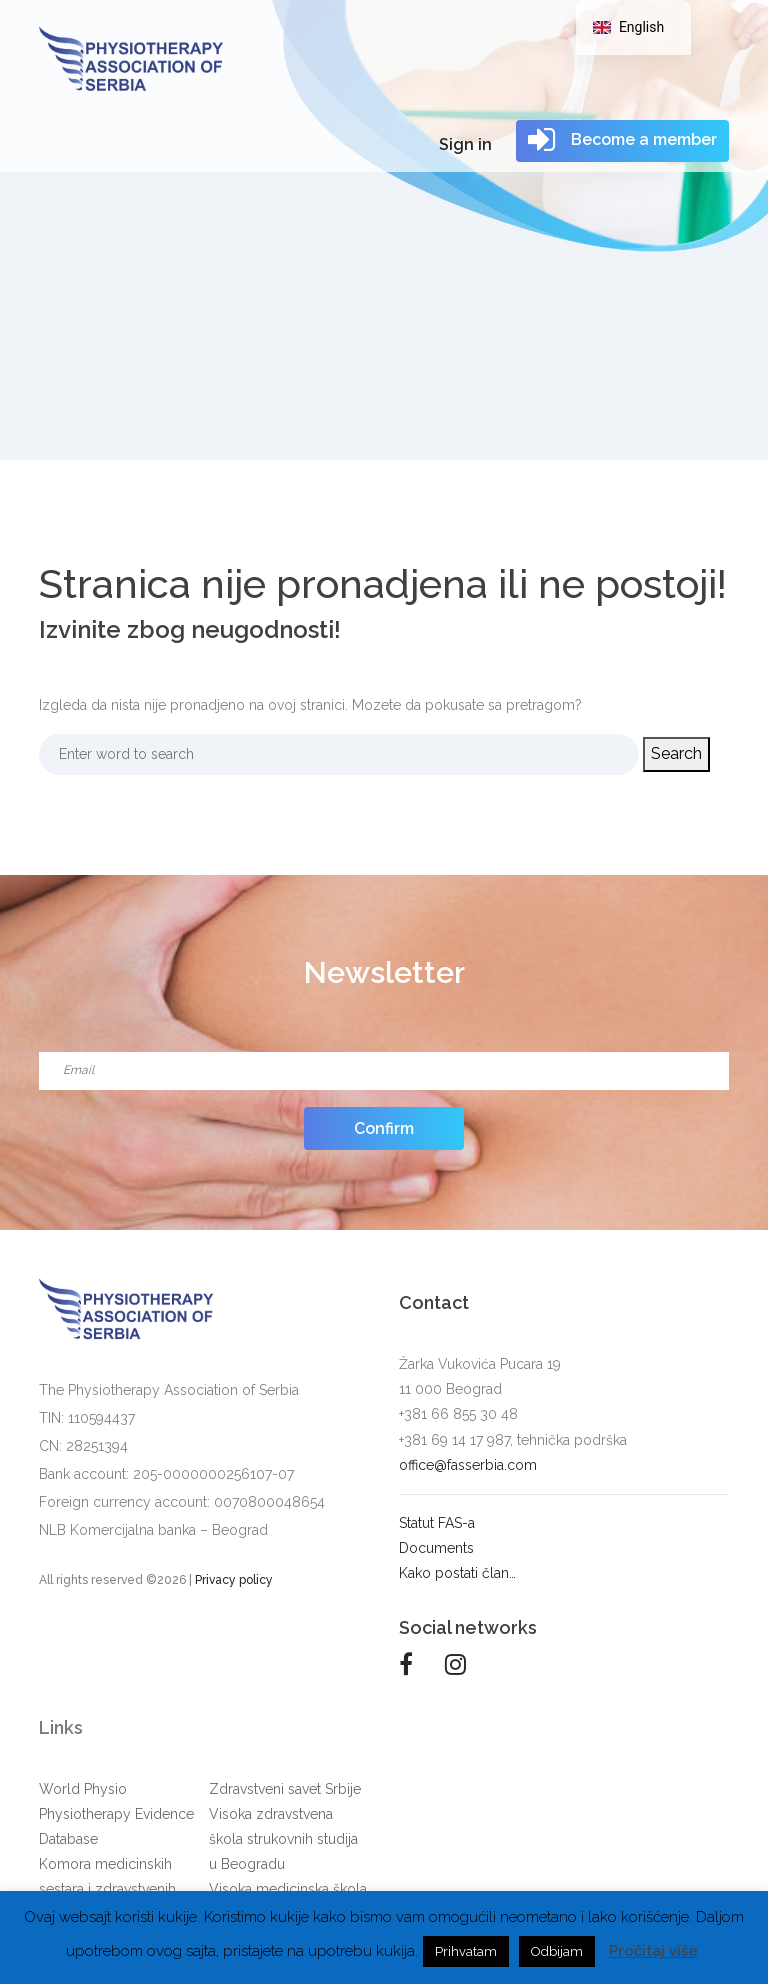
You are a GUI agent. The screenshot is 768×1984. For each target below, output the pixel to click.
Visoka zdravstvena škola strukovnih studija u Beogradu (283, 1839)
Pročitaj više (653, 1951)
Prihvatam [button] (466, 1951)
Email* (384, 1046)
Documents (436, 1548)
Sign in (465, 144)
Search (661, 753)
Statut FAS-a (437, 1523)
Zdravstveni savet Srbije (285, 1789)
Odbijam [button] (557, 1951)
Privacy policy (234, 1580)
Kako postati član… (457, 1573)
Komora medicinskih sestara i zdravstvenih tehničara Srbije (107, 1889)
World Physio (83, 1789)
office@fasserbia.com (468, 1465)
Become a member (622, 140)
